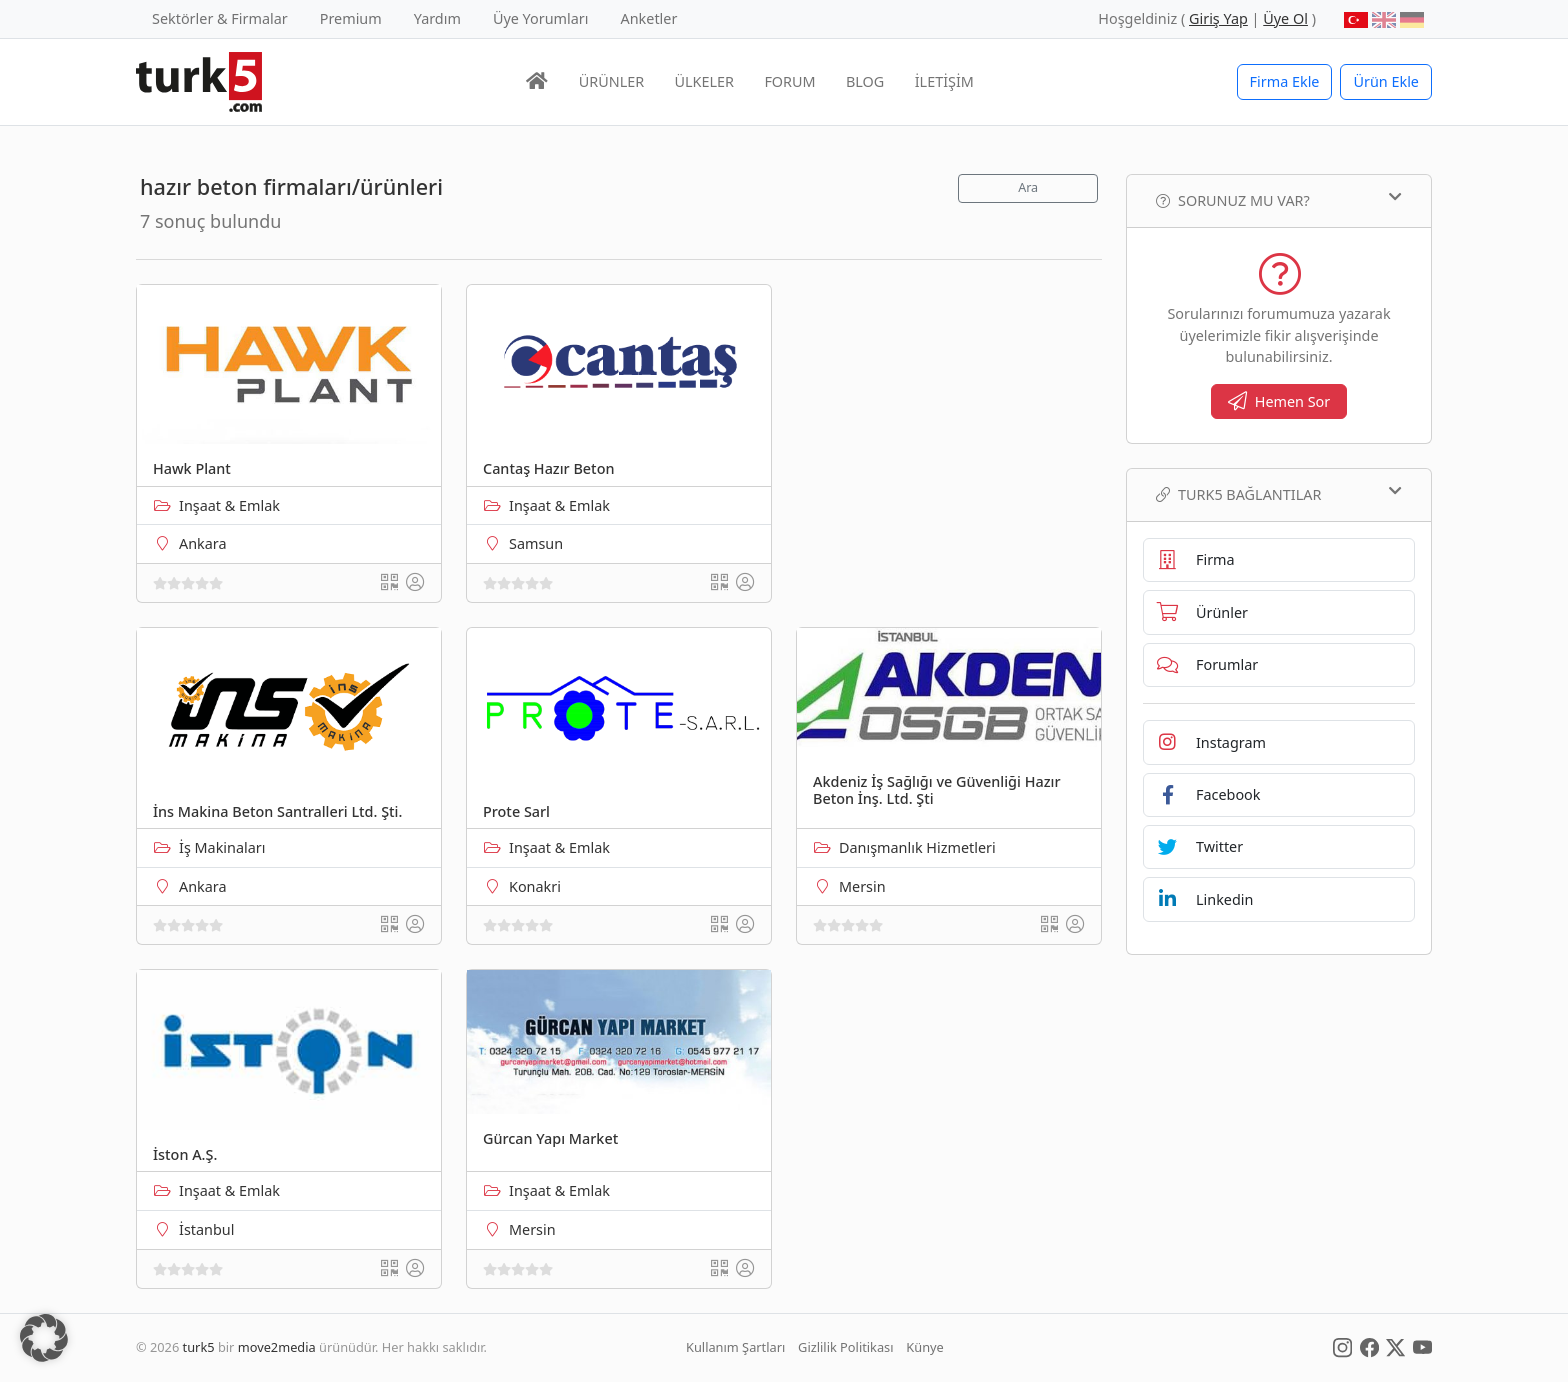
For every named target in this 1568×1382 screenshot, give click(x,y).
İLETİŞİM (944, 81)
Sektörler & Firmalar (220, 18)
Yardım (437, 18)
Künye (924, 1347)
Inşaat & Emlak (229, 505)
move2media (277, 1347)
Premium (351, 18)
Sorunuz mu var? (1279, 200)
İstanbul (206, 1229)
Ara (1028, 187)
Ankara (203, 543)
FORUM (789, 81)
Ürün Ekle (1386, 81)
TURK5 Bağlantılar (1279, 494)
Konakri (535, 886)
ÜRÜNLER (611, 81)
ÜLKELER (704, 81)
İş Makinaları (222, 847)
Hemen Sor (1279, 401)
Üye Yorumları (541, 18)
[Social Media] (1342, 1347)
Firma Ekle (1285, 81)
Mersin (862, 886)
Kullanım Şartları (735, 1347)
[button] (44, 1338)
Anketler (649, 18)
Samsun (536, 543)
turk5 (199, 1347)
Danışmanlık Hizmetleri (917, 847)
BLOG (865, 81)
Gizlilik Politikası (845, 1347)
